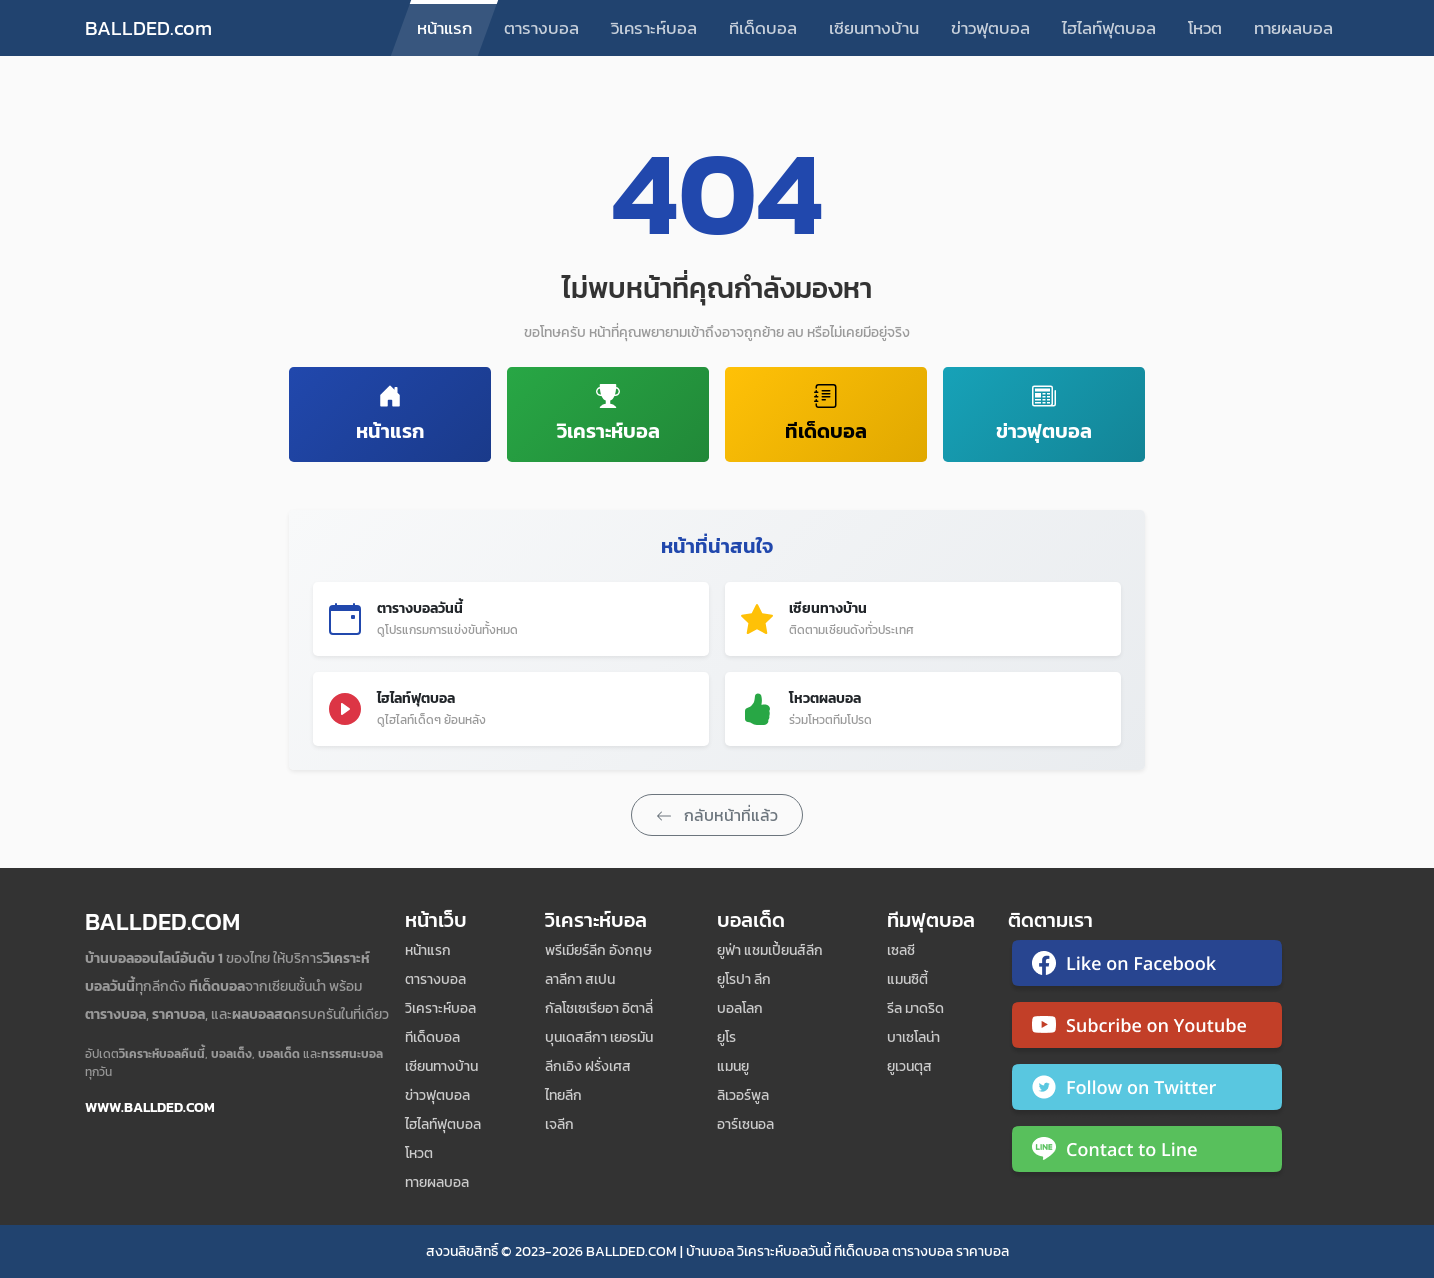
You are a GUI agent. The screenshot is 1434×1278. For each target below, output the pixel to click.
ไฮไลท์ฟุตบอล (1109, 28)
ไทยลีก (563, 1095)
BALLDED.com (148, 28)
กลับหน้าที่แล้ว (717, 815)
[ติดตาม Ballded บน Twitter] (1147, 1091)
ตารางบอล (541, 28)
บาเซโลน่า (913, 1037)
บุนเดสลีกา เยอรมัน (599, 1037)
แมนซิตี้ (907, 979)
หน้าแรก (444, 28)
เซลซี (901, 950)
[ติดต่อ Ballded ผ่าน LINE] (1147, 1153)
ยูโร (726, 1037)
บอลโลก (740, 1008)
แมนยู (733, 1066)
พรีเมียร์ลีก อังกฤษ (598, 950)
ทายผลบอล (1293, 28)
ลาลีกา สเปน (580, 979)
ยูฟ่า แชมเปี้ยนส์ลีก (770, 950)
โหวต (1205, 28)
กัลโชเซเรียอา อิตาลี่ (599, 1008)
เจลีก (559, 1124)
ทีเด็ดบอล (763, 28)
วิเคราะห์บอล (654, 28)
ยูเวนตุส (909, 1066)
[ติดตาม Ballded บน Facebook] (1147, 967)
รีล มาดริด (915, 1008)
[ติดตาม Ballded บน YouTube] (1147, 1029)
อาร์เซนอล (745, 1124)
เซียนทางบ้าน (874, 28)
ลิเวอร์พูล (743, 1095)
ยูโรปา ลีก (744, 979)
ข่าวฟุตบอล (990, 28)
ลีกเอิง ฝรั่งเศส (588, 1066)
